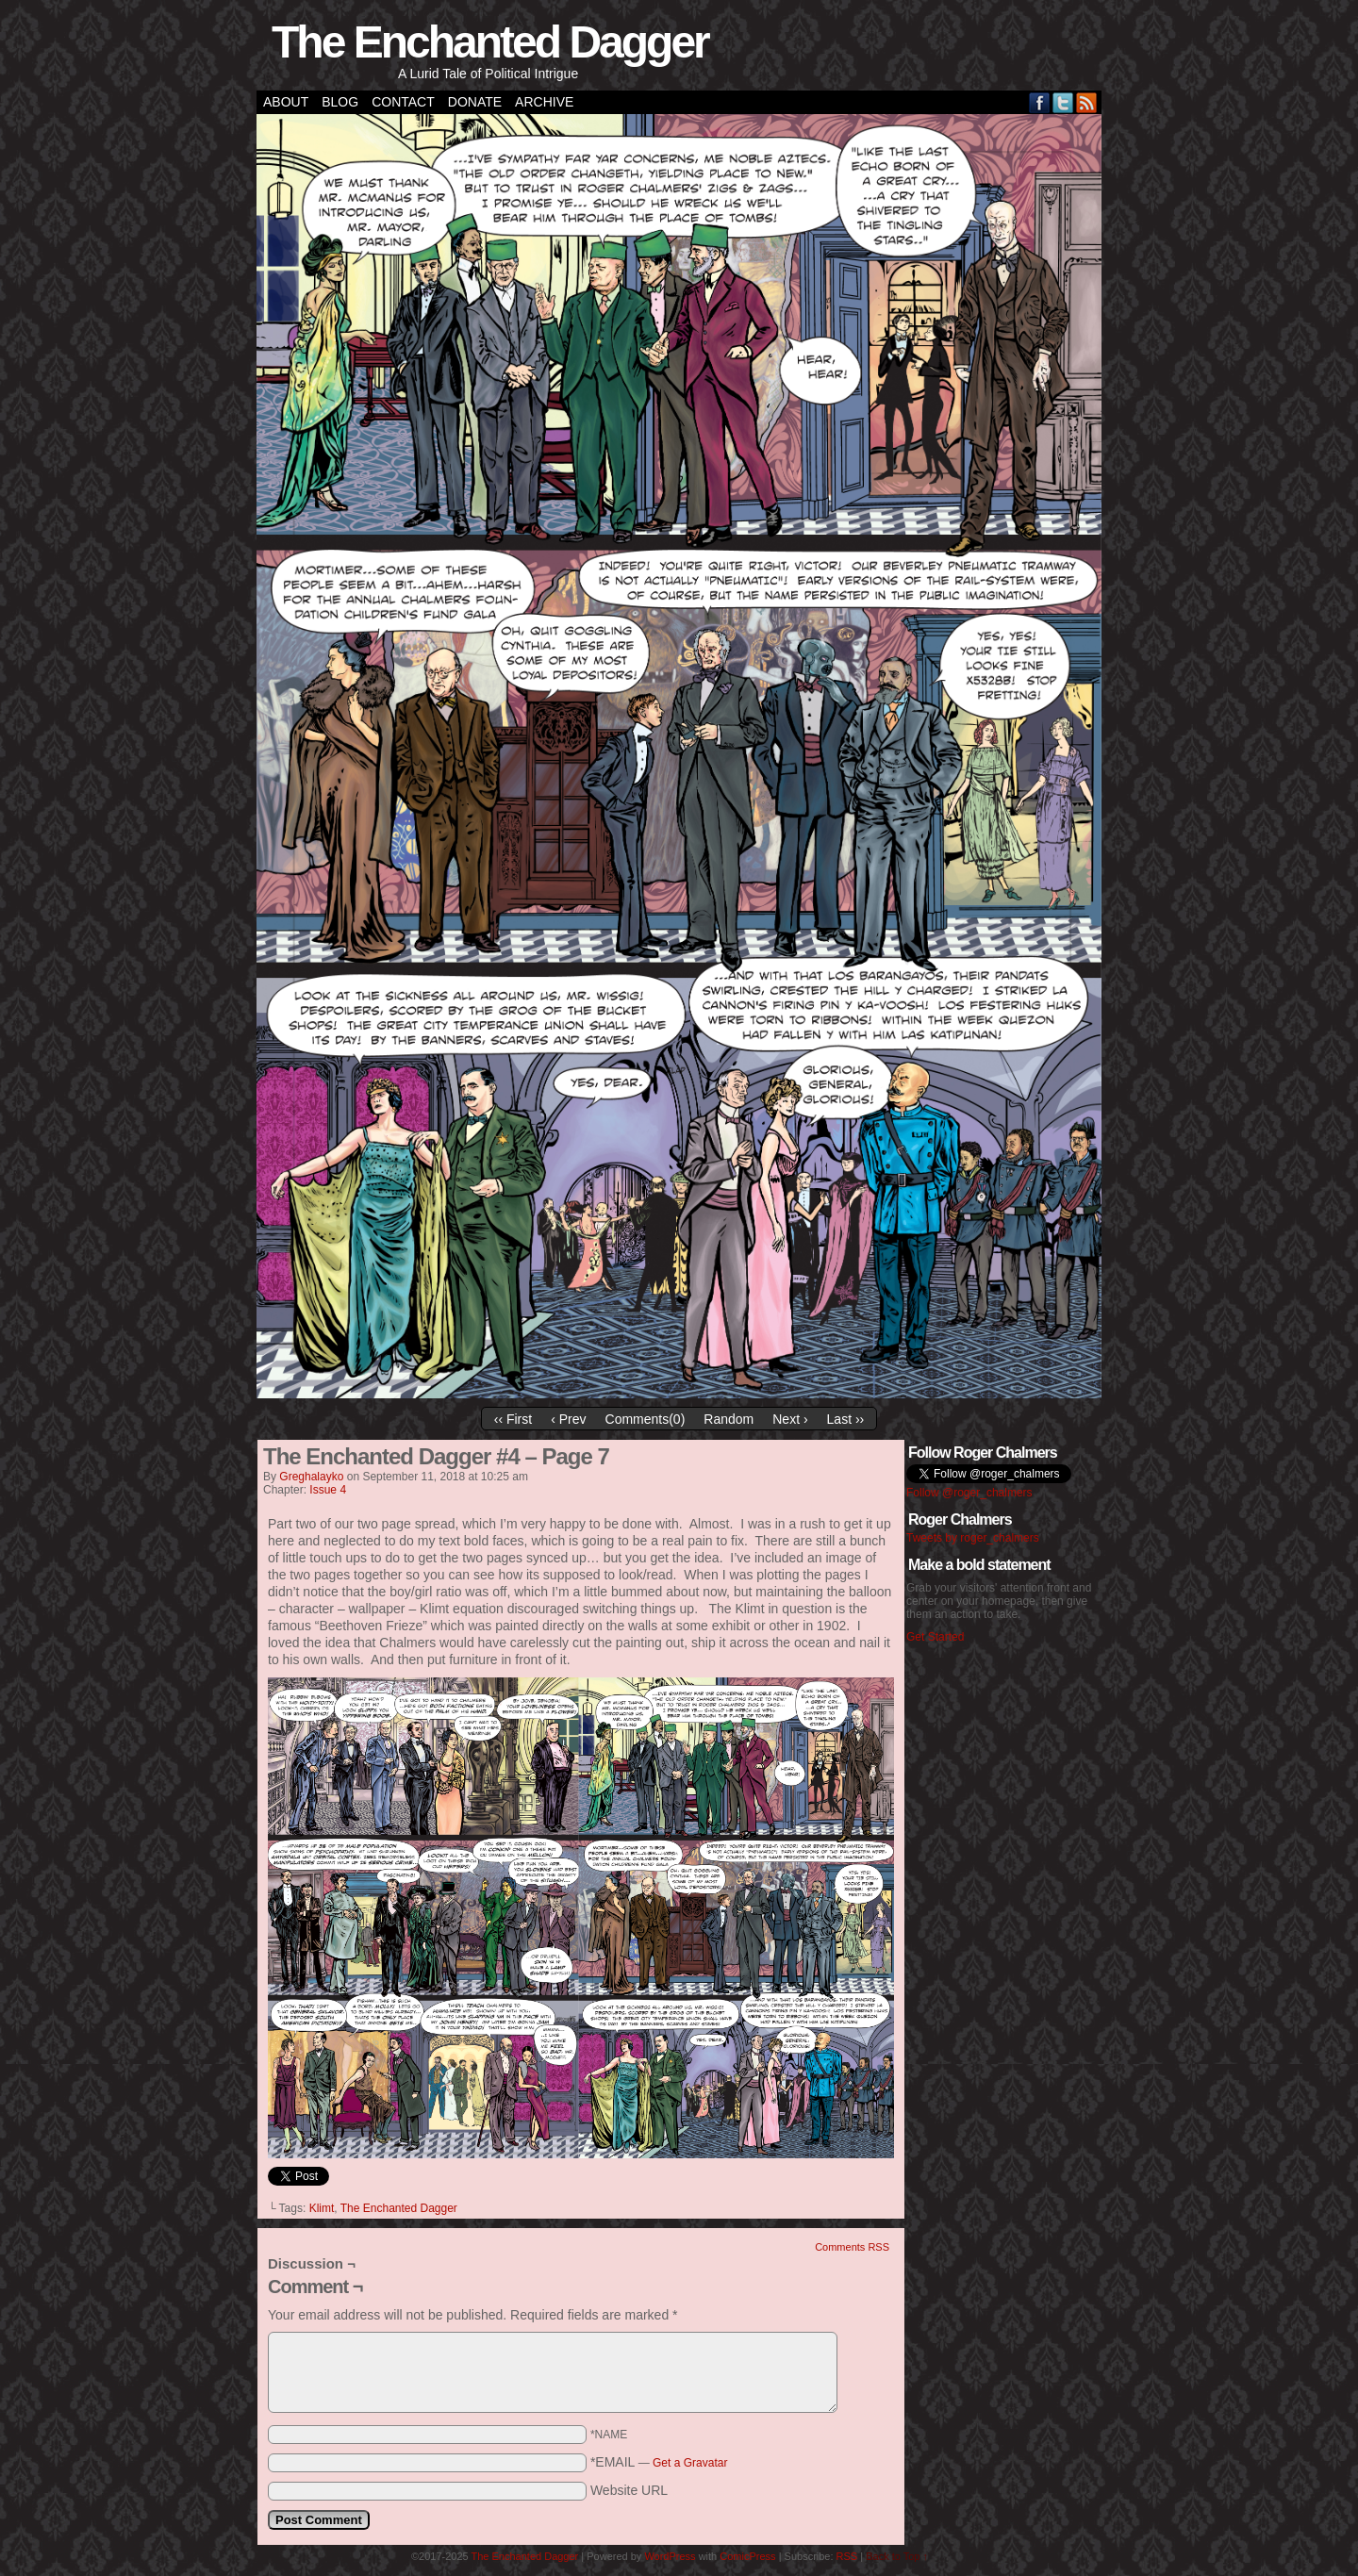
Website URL (629, 2490)
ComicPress (747, 2556)
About (285, 101)
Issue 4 (327, 1489)
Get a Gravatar (690, 2462)
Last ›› (846, 1419)
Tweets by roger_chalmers (972, 1537)
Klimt (322, 2208)
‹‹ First (513, 1419)
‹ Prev (568, 1419)
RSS (1087, 102)
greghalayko (311, 1476)
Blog (340, 101)
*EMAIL (659, 2461)
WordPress (669, 2556)
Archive (544, 101)
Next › (789, 1419)
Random (729, 1419)
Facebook (1040, 102)
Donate (475, 101)
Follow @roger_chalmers (969, 1492)
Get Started (935, 1636)
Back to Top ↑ (897, 2556)
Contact (403, 101)
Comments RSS (852, 2247)
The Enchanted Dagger (490, 42)
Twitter (1063, 102)
